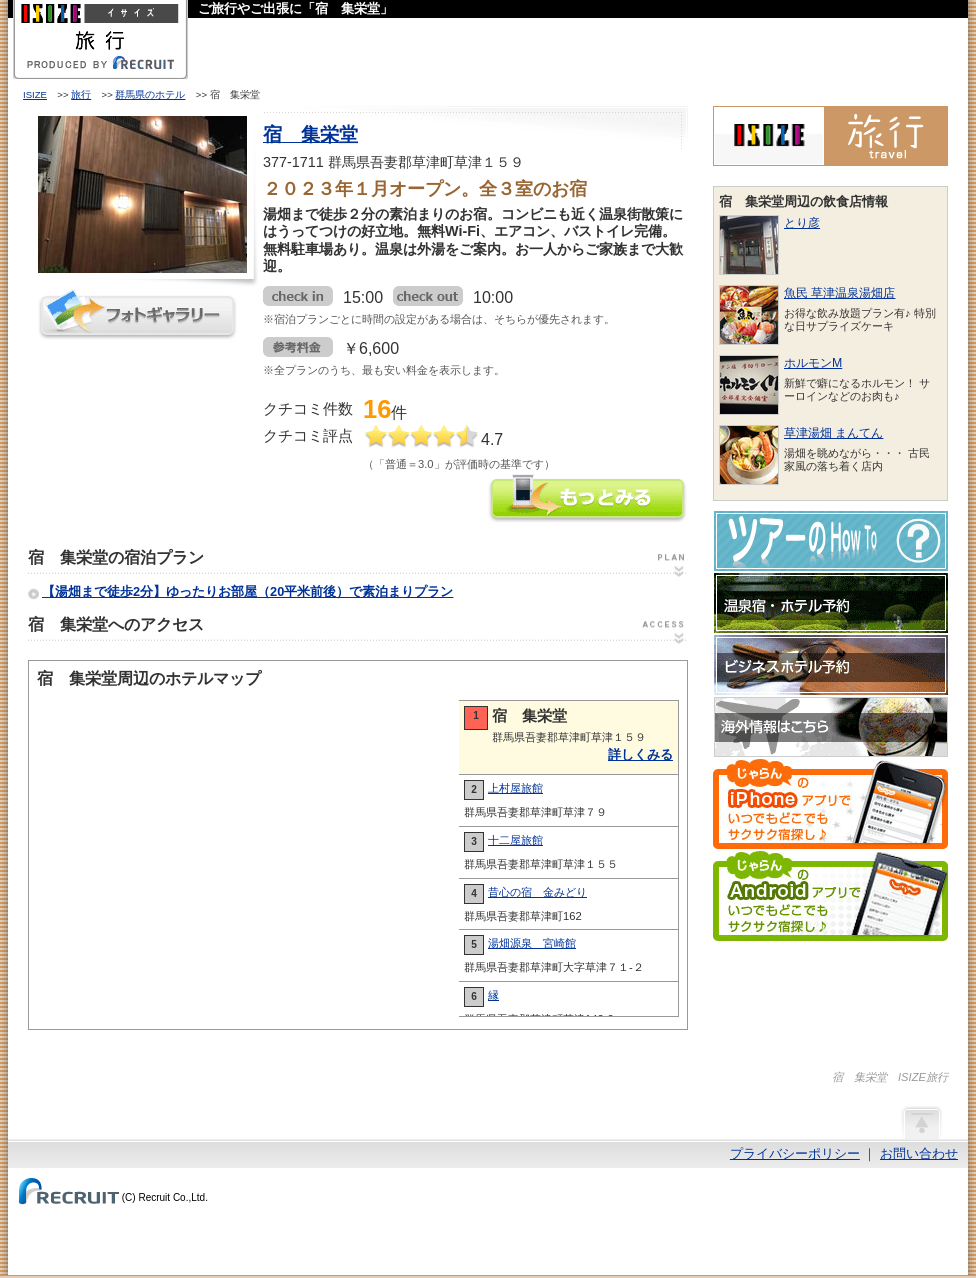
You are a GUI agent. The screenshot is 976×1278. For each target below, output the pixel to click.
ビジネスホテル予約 (831, 665)
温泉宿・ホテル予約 (831, 603)
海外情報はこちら (831, 727)
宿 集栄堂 (310, 134)
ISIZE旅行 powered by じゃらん (830, 136)
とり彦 (802, 223)
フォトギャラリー (138, 314)
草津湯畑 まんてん (833, 433)
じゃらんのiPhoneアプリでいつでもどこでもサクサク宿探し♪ (830, 804)
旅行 (81, 94)
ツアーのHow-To (831, 541)
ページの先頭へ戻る (921, 1122)
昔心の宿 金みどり (537, 892)
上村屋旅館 (515, 788)
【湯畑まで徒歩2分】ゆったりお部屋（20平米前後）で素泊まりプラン (247, 591)
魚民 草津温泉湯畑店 (839, 293)
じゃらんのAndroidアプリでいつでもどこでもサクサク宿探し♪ (830, 896)
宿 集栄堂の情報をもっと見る (588, 500)
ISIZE (35, 94)
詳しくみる (640, 754)
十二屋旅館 (515, 840)
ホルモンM (813, 363)
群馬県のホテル (150, 94)
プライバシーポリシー (795, 1153)
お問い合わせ (919, 1153)
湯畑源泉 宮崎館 (532, 943)
